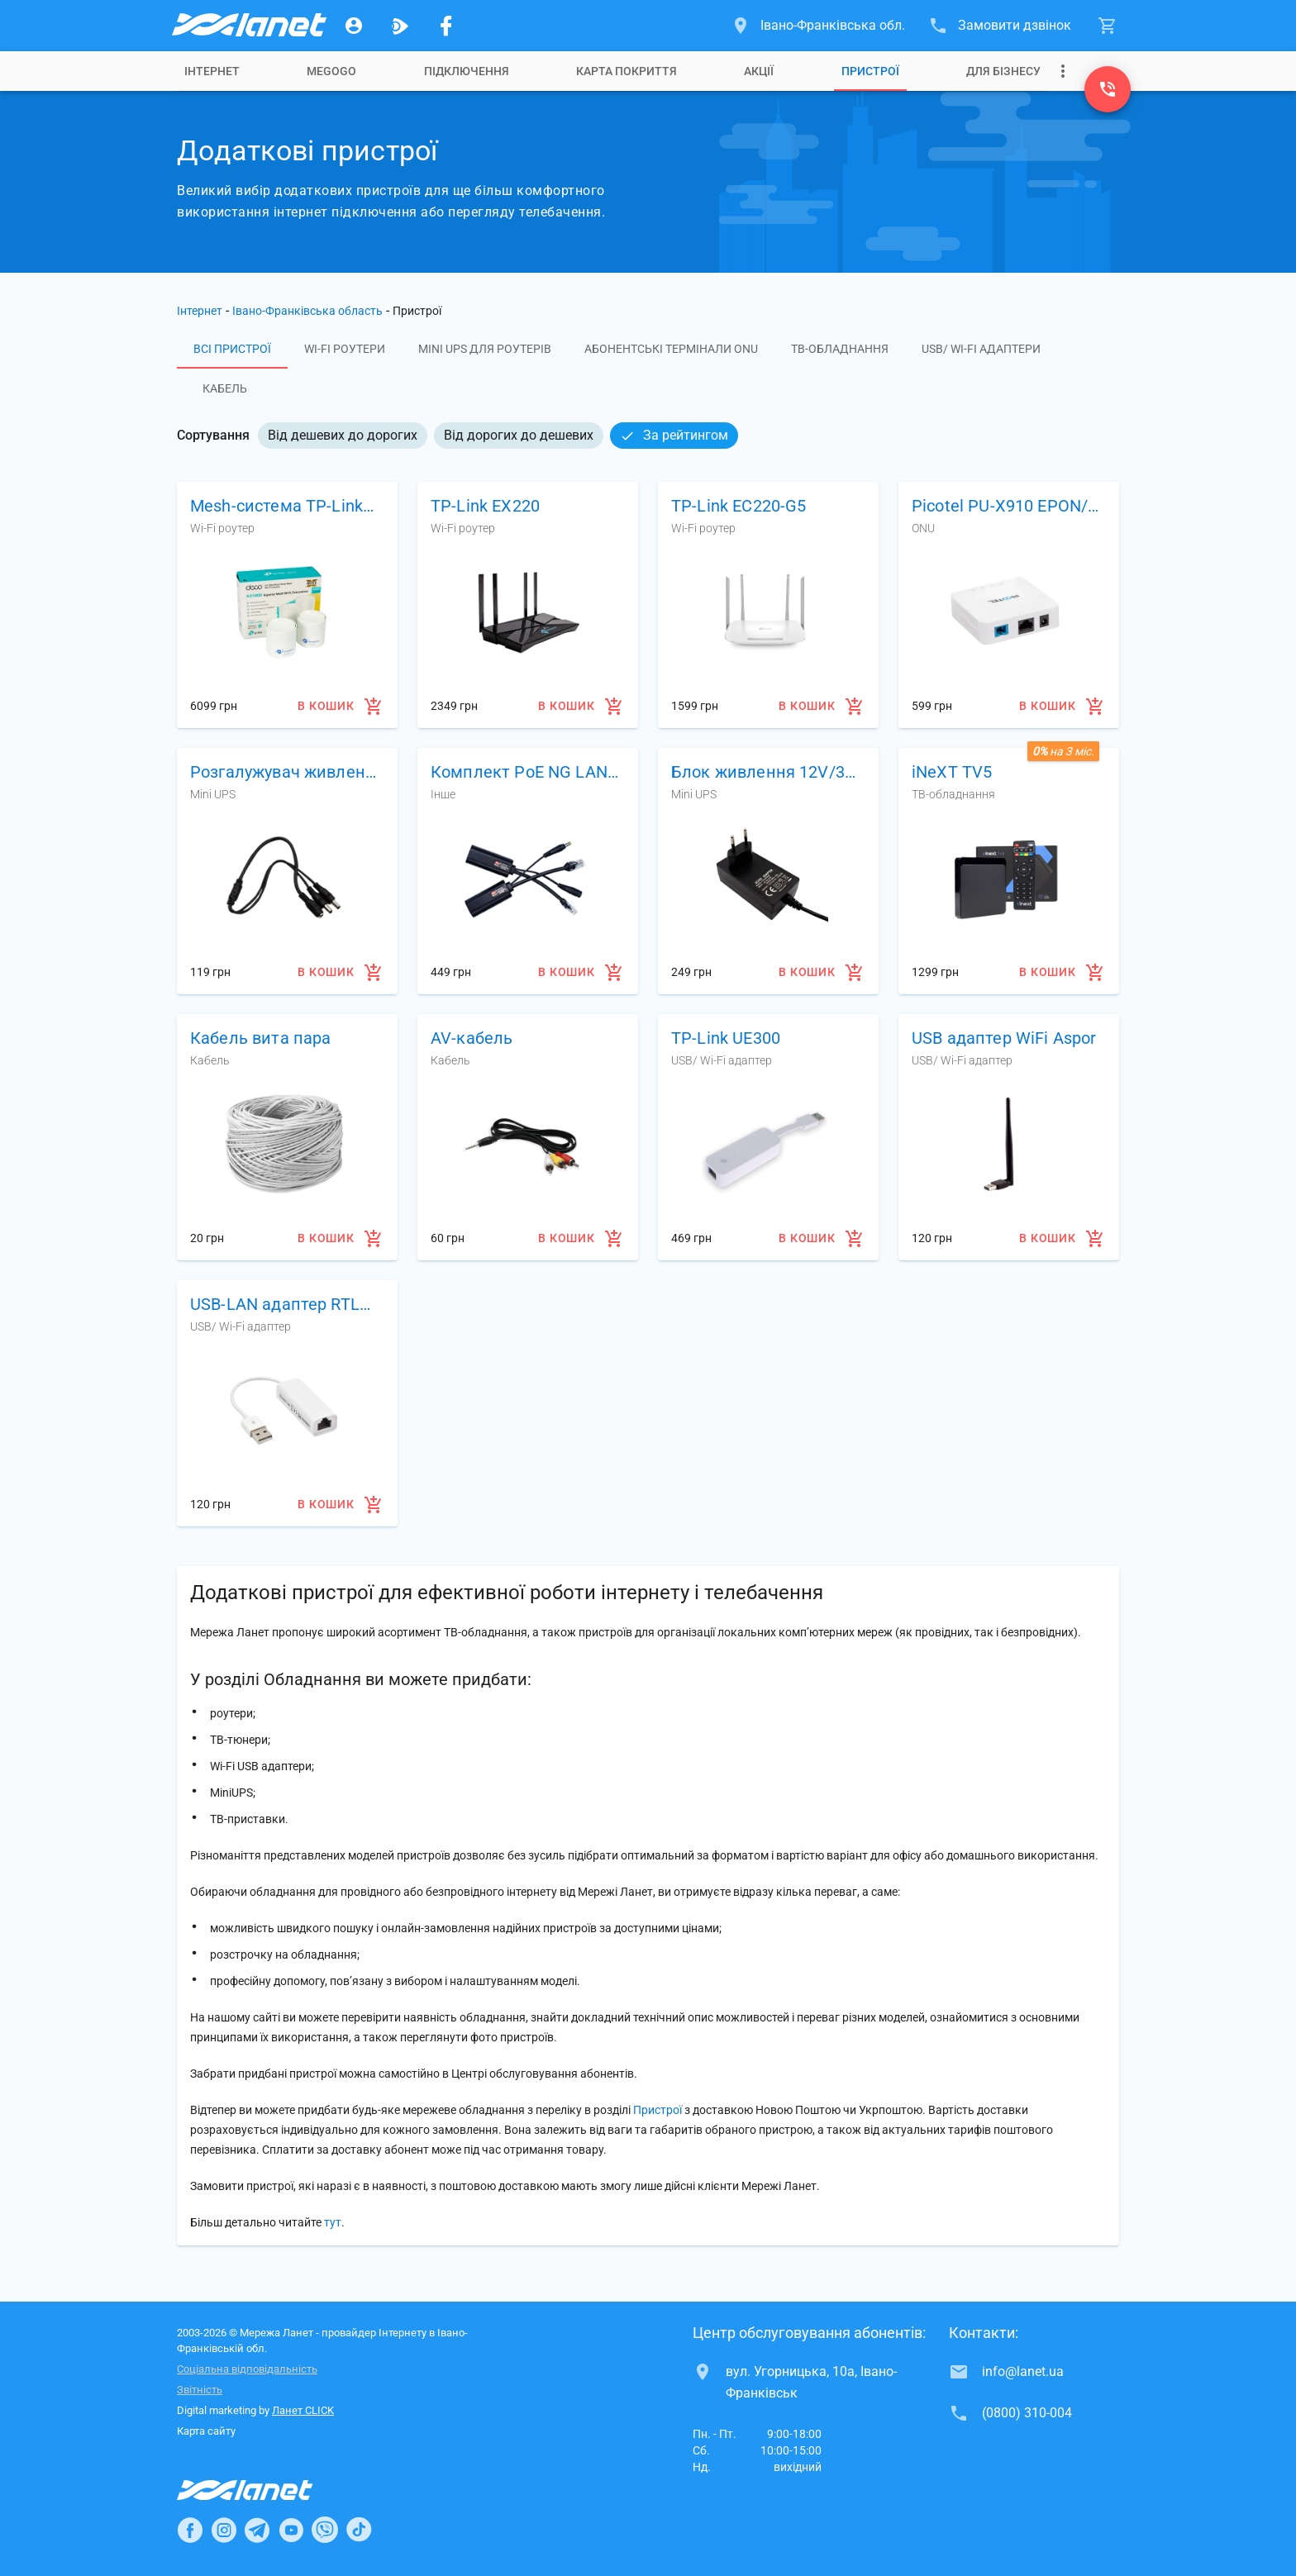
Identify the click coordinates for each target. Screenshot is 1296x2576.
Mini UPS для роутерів (484, 348)
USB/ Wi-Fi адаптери (981, 348)
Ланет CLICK (303, 2410)
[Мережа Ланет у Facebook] (446, 25)
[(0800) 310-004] (1107, 89)
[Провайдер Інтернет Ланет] (264, 2490)
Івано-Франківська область (307, 310)
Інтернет (199, 310)
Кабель (224, 388)
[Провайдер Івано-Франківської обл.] (248, 25)
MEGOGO (331, 71)
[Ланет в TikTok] (358, 2529)
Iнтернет (212, 71)
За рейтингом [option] (674, 435)
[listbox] (498, 435)
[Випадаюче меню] (1063, 71)
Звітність (199, 2389)
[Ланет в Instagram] (224, 2529)
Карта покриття (626, 71)
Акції (759, 71)
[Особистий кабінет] (354, 25)
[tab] (212, 71)
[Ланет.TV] (400, 25)
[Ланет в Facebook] (190, 2529)
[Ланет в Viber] (325, 2529)
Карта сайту (206, 2431)
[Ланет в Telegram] (257, 2529)
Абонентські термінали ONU (671, 348)
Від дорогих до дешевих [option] (518, 435)
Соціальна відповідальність (247, 2369)
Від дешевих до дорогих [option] (342, 435)
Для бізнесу (1003, 71)
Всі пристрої (232, 348)
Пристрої (870, 71)
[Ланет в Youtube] (291, 2529)
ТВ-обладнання (840, 348)
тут (332, 2222)
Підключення (466, 71)
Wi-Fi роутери (344, 348)
